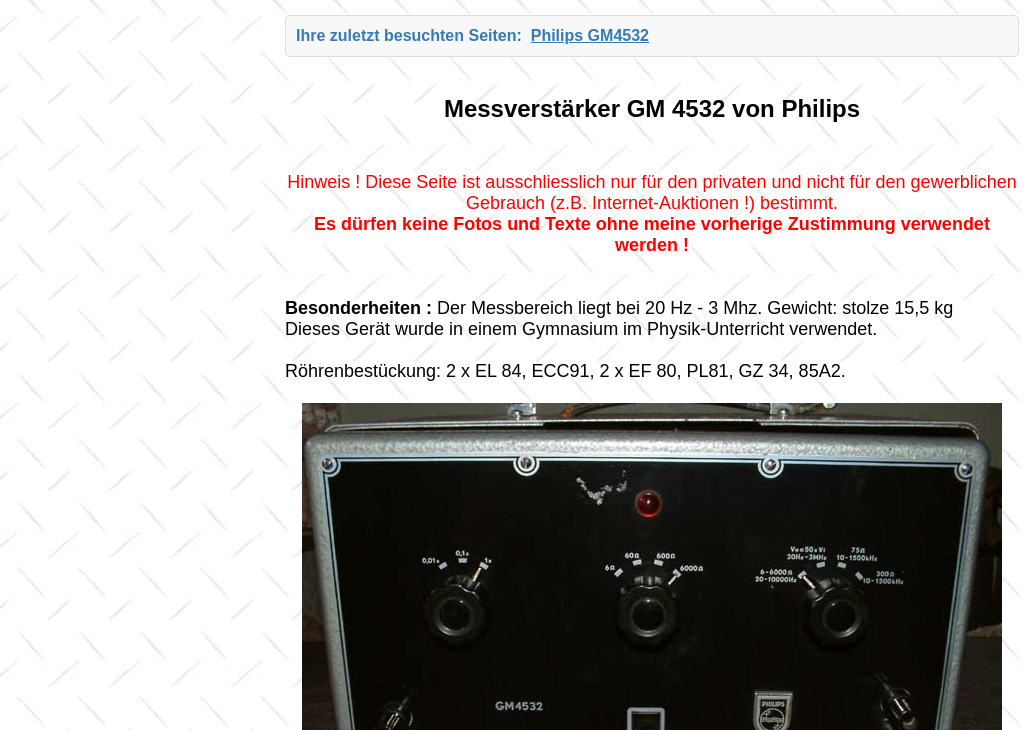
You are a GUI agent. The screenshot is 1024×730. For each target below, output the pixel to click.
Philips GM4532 (590, 35)
